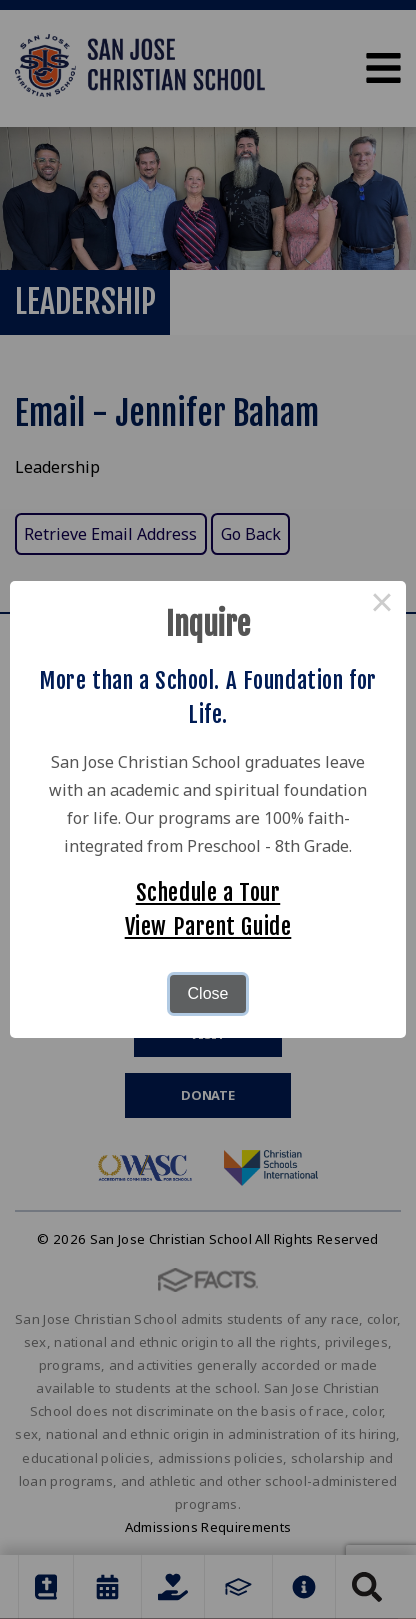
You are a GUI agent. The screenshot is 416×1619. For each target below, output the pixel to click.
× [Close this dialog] (382, 605)
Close (208, 993)
